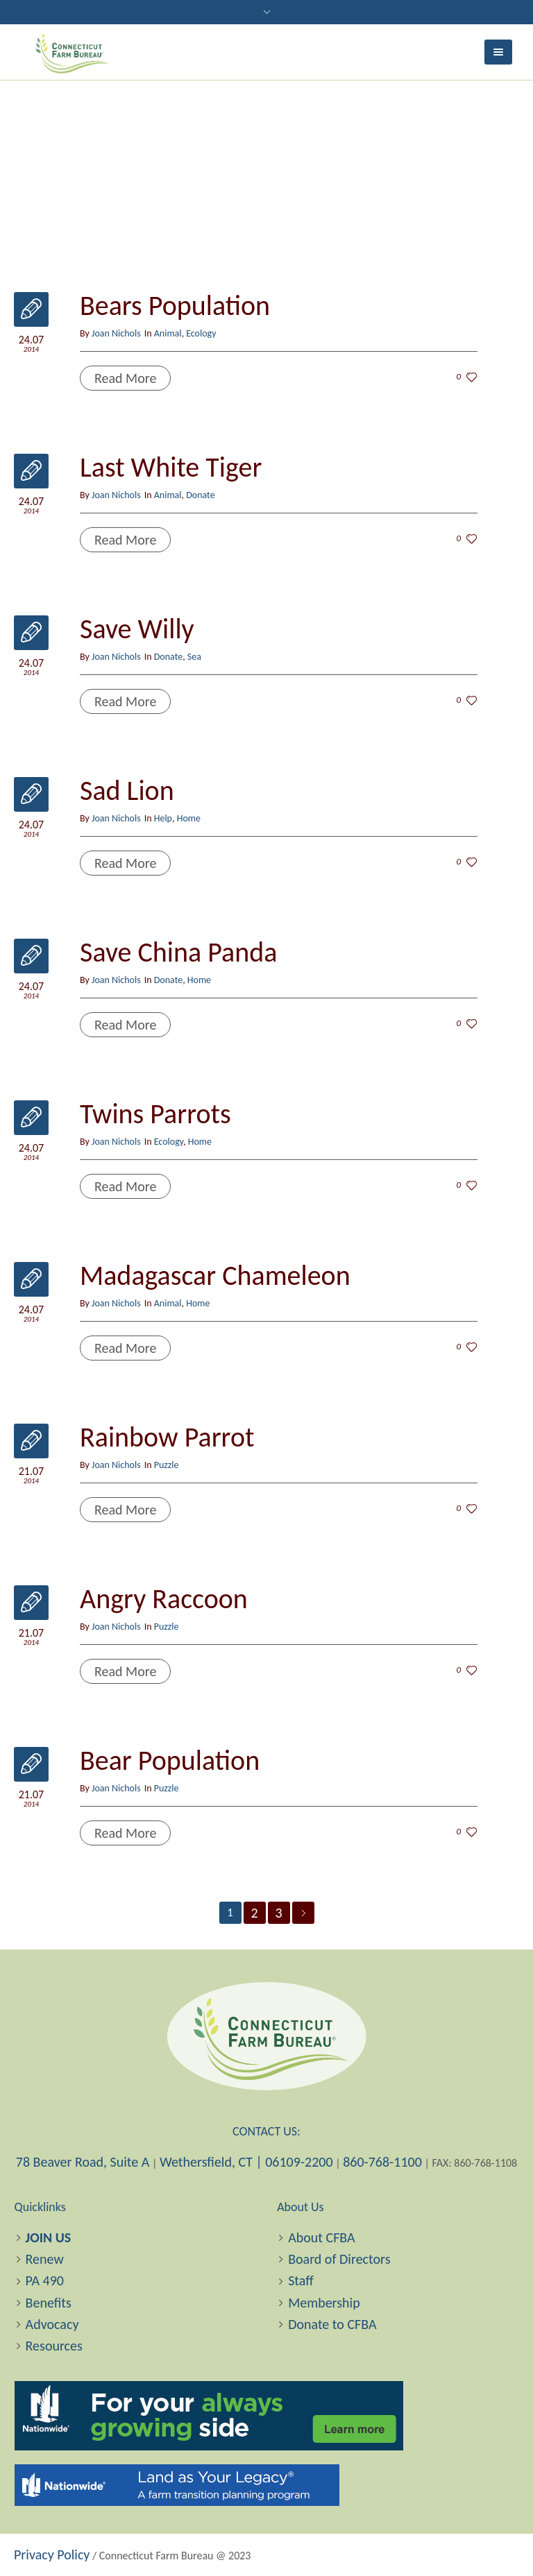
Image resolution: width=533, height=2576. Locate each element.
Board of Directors (339, 2259)
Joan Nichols (116, 333)
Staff (301, 2280)
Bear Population (170, 1760)
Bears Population (175, 306)
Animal (168, 333)
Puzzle (166, 1465)
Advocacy (52, 2324)
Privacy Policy (52, 2554)
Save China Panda (178, 952)
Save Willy (137, 629)
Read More (125, 378)
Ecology (201, 333)
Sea (194, 657)
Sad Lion (127, 791)
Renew (45, 2259)
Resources (54, 2345)
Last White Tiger (171, 467)
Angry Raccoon (164, 1599)
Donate (200, 495)
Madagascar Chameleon (215, 1276)
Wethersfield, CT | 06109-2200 (246, 2161)
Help (163, 818)
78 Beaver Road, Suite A (83, 2161)
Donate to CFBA (332, 2324)
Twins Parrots (155, 1114)
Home (189, 818)
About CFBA (321, 2237)
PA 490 (45, 2280)
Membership (324, 2302)
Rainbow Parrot (167, 1437)
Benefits (48, 2302)
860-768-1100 (382, 2161)
